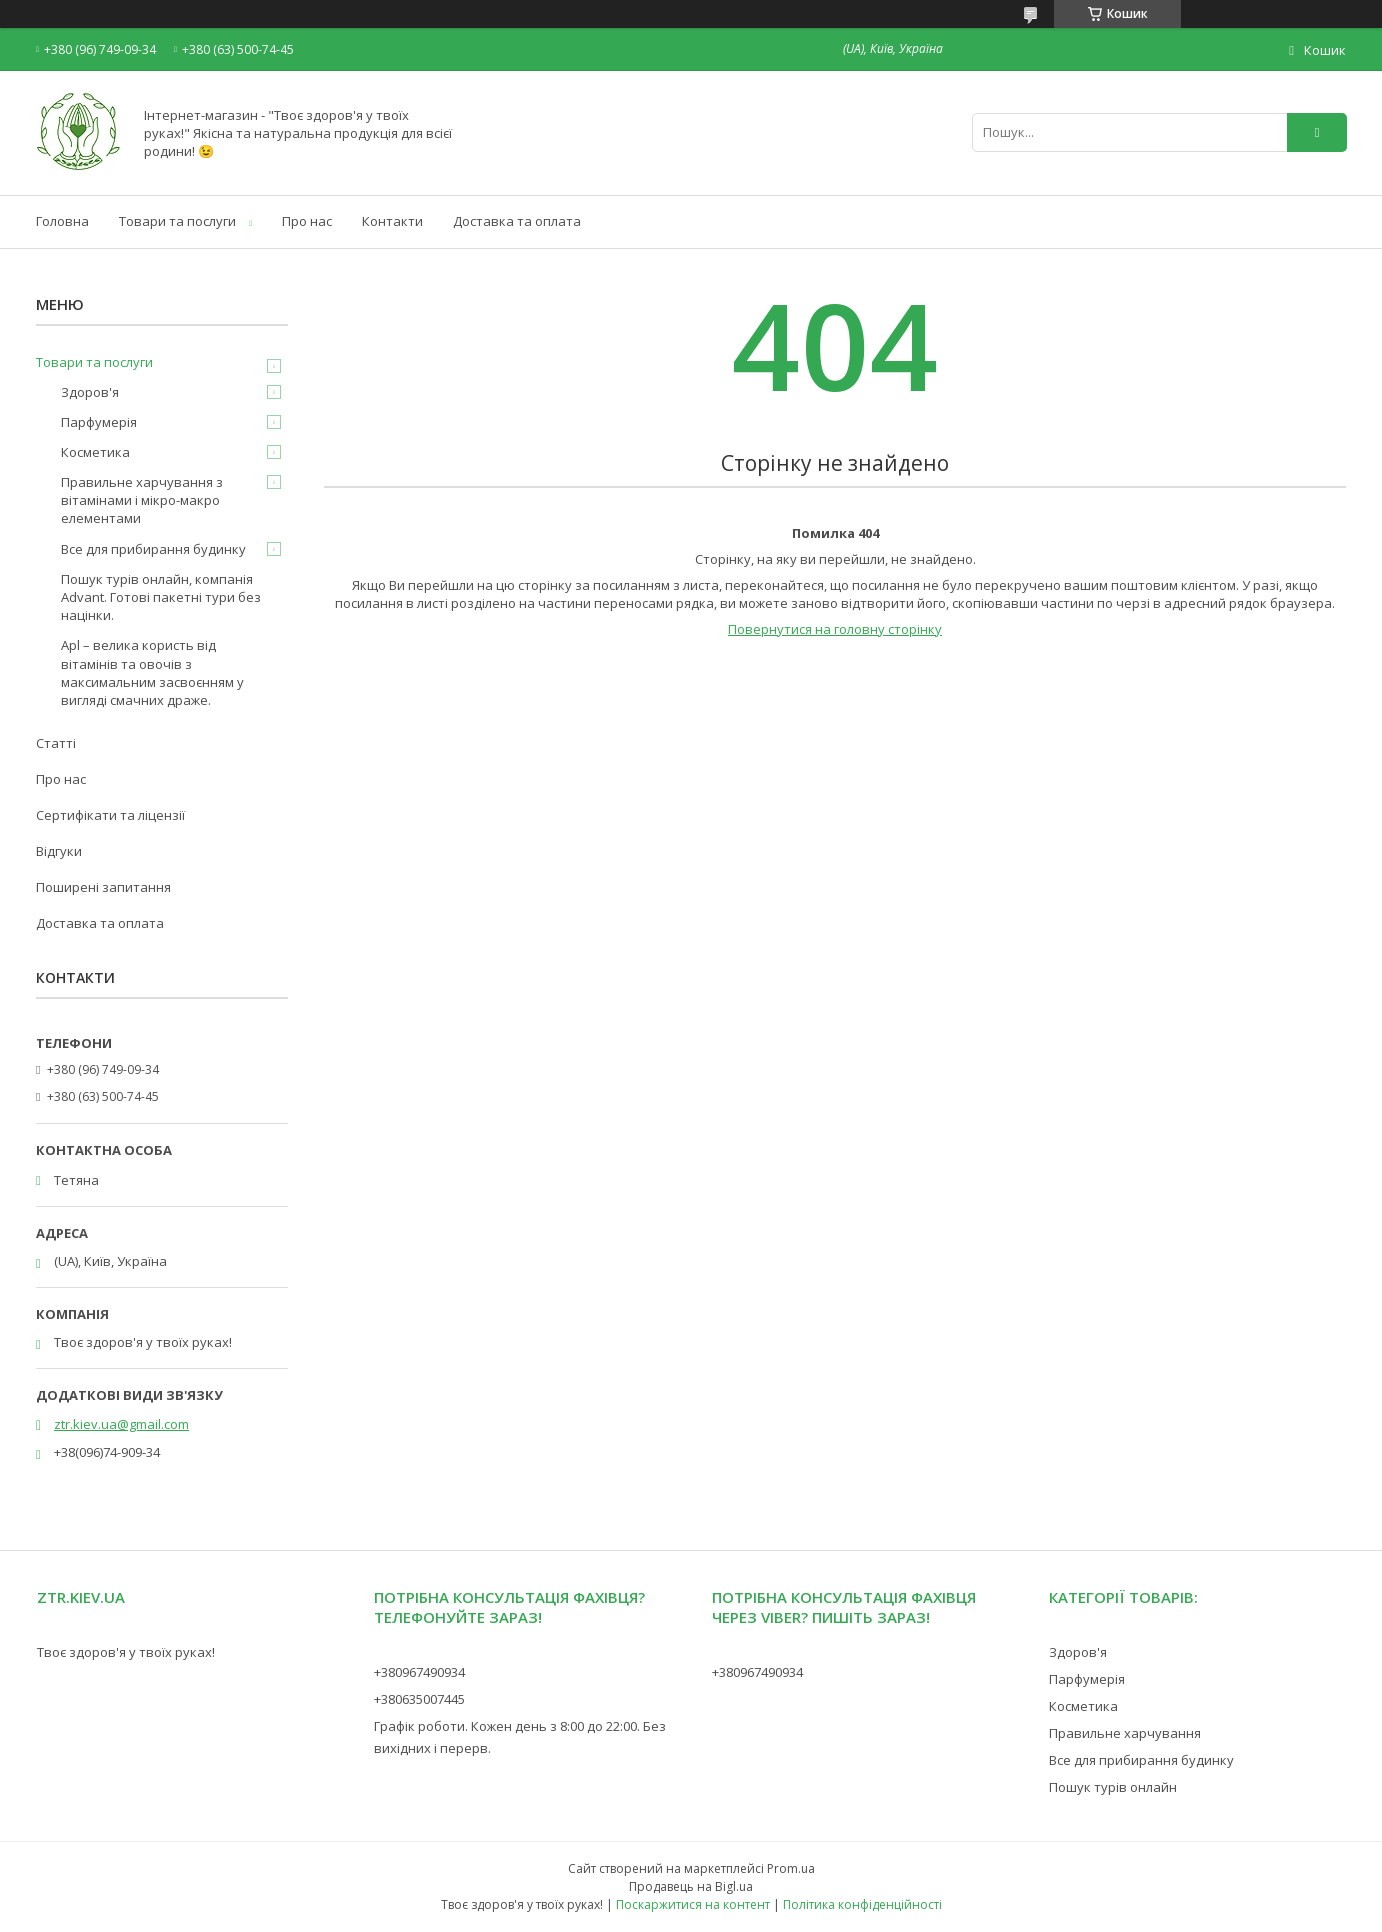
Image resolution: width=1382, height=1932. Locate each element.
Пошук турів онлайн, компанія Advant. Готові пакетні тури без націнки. (161, 597)
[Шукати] (1317, 132)
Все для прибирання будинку (153, 549)
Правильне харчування (1125, 1733)
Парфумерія (99, 422)
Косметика (95, 452)
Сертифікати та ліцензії (110, 815)
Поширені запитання (103, 887)
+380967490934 (419, 1672)
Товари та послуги (177, 221)
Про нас (307, 221)
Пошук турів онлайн (1113, 1787)
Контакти (392, 221)
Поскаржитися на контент (693, 1904)
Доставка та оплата (517, 221)
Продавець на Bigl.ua (691, 1886)
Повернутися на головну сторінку (835, 629)
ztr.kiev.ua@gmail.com (121, 1424)
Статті (56, 743)
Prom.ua (791, 1868)
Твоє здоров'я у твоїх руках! (126, 1652)
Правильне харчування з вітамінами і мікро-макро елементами (142, 500)
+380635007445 (419, 1699)
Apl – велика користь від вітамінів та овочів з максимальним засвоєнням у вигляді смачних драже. (152, 672)
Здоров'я (90, 392)
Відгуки (59, 851)
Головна (62, 221)
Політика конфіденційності (862, 1904)
